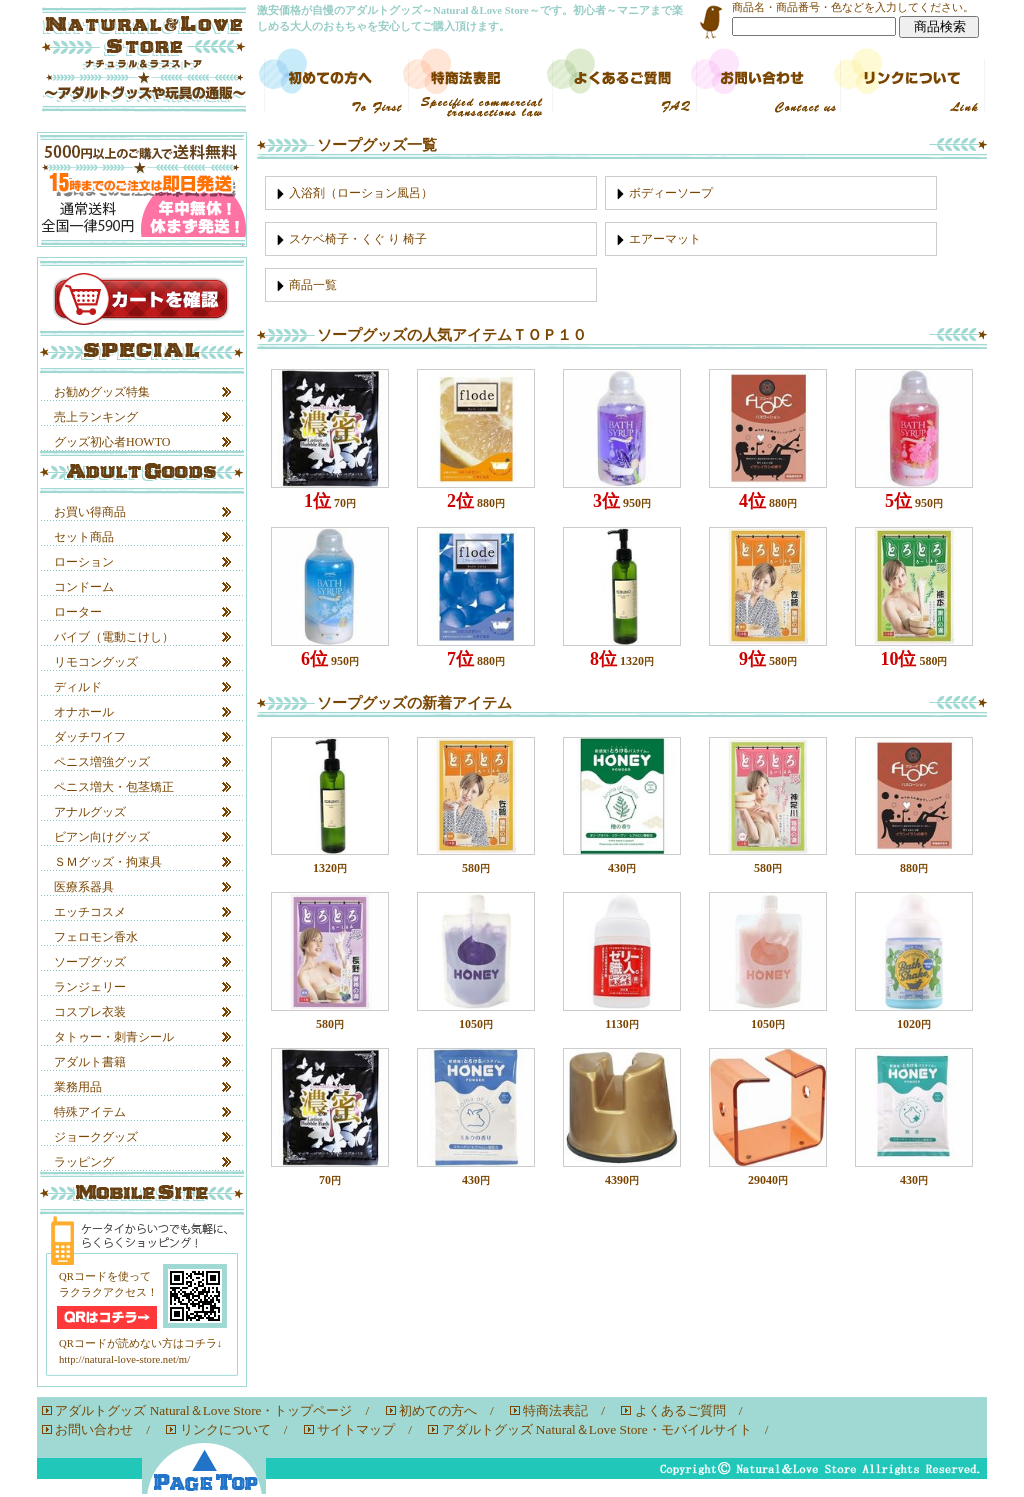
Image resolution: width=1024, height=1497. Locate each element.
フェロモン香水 (96, 937)
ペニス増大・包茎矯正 (114, 787)
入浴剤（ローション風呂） (361, 193)
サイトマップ (356, 1429)
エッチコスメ (90, 912)
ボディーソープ (671, 193)
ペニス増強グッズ (102, 762)
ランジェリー (90, 987)
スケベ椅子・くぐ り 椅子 (358, 239)
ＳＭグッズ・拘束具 (108, 862)
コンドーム (84, 587)
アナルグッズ (90, 812)
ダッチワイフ (90, 737)
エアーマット (665, 239)
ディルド (78, 687)
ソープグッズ (90, 962)
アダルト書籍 (90, 1062)
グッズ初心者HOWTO (112, 442)
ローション (84, 562)
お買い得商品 (90, 512)
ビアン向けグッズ (102, 837)
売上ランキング (96, 417)
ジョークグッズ (96, 1137)
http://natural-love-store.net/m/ (124, 1359)
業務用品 (78, 1087)
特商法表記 (555, 1410)
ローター (78, 612)
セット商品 (84, 537)
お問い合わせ (94, 1429)
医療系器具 (84, 887)
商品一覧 (313, 285)
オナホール (84, 712)
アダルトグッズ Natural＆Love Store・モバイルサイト (597, 1429)
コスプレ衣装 (90, 1012)
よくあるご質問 (680, 1410)
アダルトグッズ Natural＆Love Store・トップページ (203, 1410)
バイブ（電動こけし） (114, 637)
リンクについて (225, 1429)
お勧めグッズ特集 (102, 392)
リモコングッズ (96, 662)
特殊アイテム (90, 1112)
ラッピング (84, 1162)
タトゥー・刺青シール (114, 1037)
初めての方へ (438, 1410)
